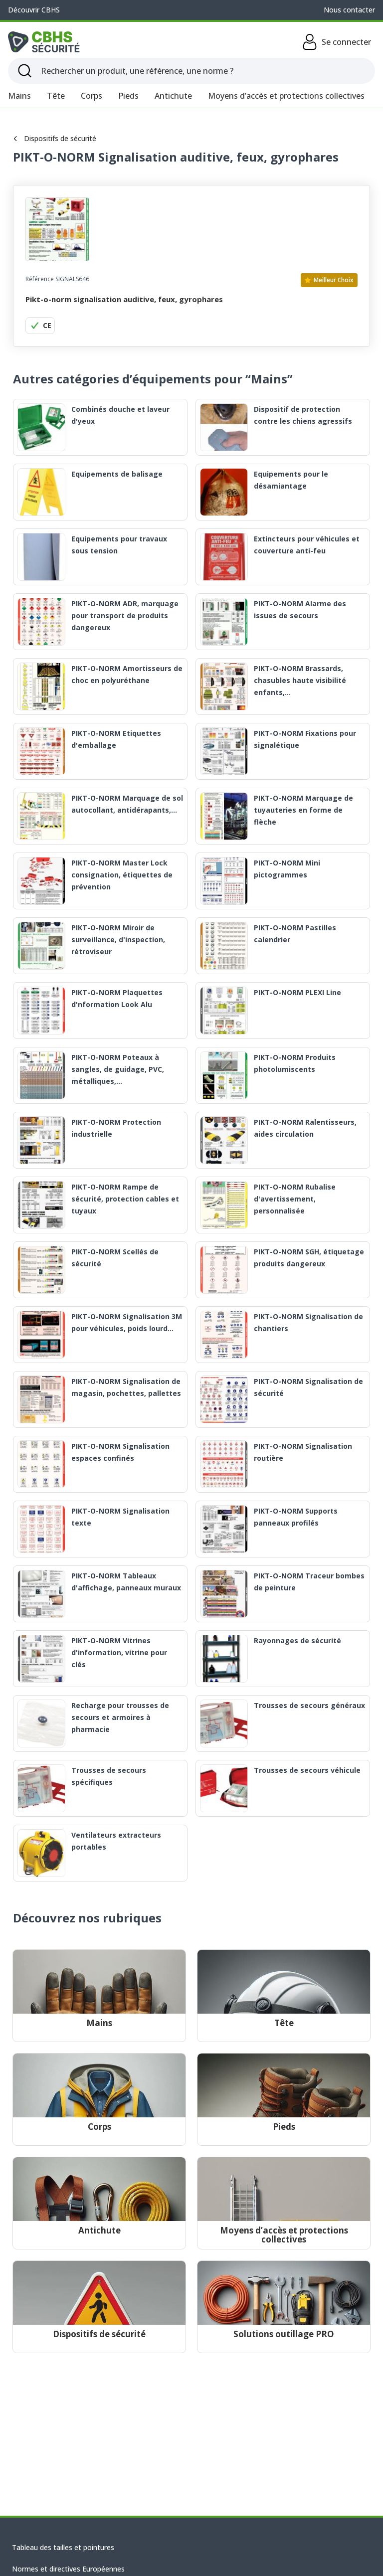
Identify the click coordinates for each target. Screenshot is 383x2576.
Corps (91, 95)
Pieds (128, 95)
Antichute (173, 95)
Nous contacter (349, 9)
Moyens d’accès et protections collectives (286, 95)
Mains (19, 95)
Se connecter (336, 42)
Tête (56, 95)
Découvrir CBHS (34, 9)
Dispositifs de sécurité (54, 138)
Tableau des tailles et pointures (63, 2547)
